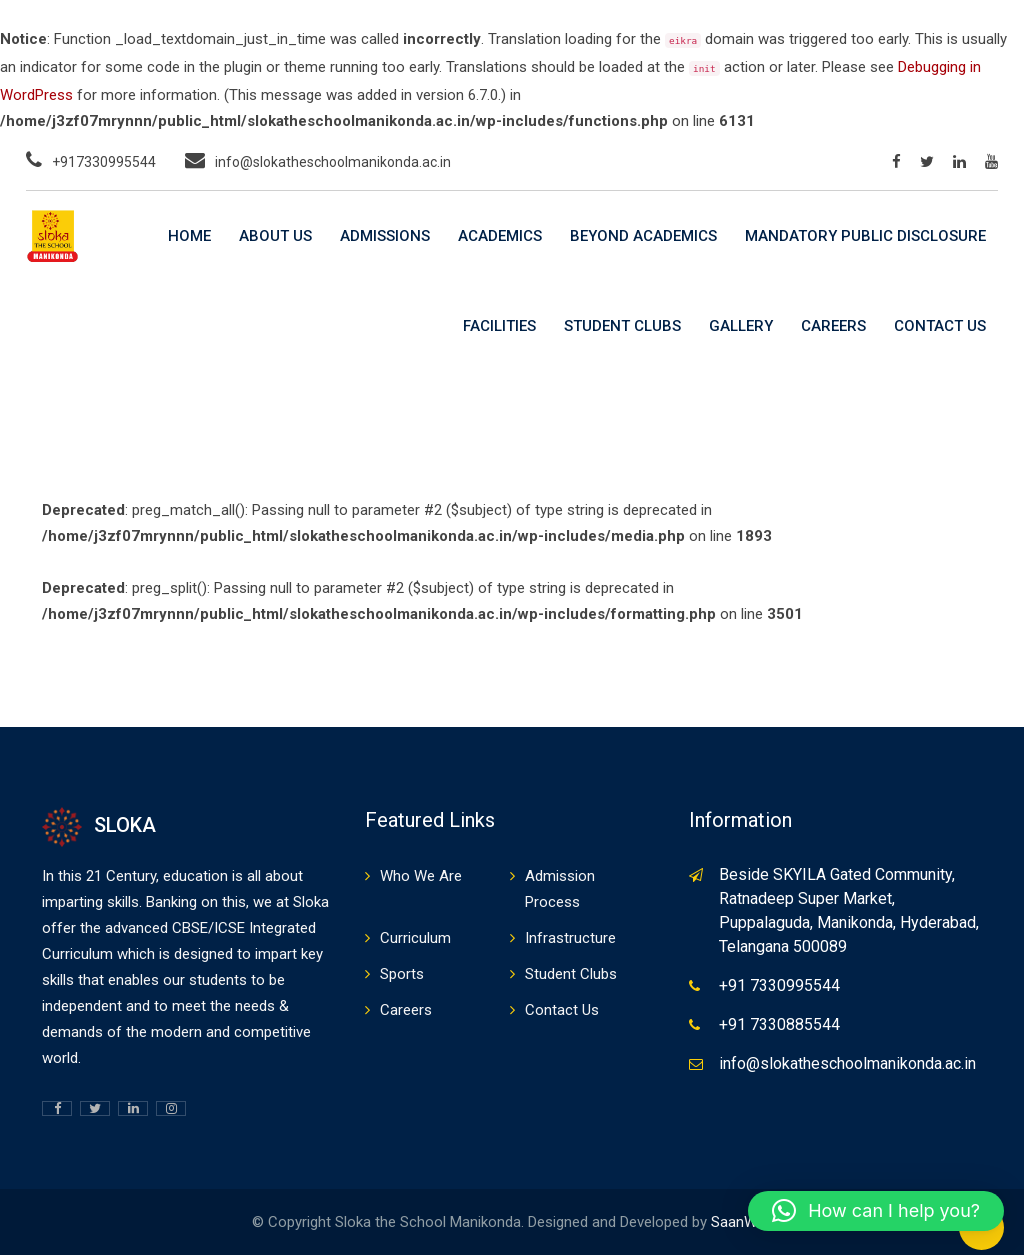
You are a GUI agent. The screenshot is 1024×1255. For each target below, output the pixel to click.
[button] (876, 1211)
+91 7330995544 (779, 985)
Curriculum (415, 938)
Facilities (499, 326)
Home (189, 236)
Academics (500, 236)
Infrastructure (570, 938)
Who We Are (421, 876)
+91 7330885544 (779, 1024)
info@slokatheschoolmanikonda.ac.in (333, 162)
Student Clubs (622, 326)
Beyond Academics (643, 236)
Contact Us (940, 326)
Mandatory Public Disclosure (865, 236)
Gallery (741, 326)
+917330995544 (104, 162)
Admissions (385, 236)
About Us (275, 236)
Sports (402, 974)
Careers (833, 326)
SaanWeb (742, 1222)
